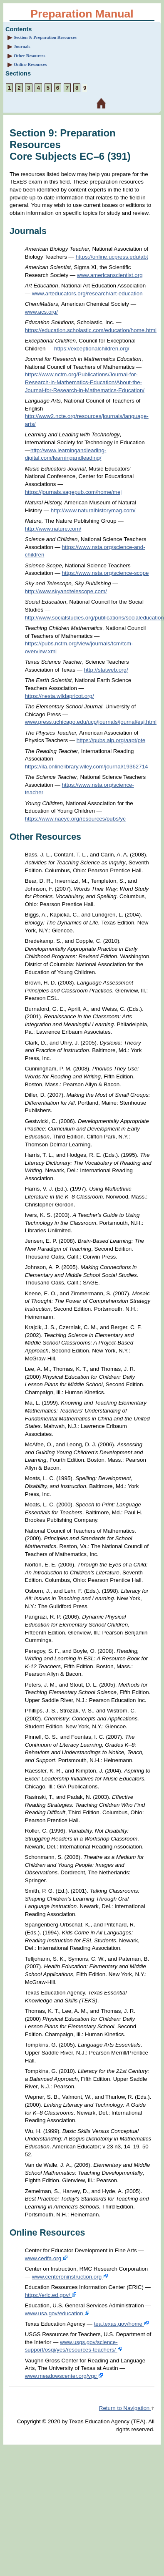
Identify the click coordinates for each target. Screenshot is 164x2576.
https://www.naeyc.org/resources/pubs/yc (75, 819)
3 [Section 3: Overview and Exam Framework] (28, 88)
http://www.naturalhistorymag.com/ (93, 510)
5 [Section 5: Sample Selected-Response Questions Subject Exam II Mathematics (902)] (48, 88)
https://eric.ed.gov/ (51, 2295)
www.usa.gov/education (57, 2313)
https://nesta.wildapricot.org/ (59, 696)
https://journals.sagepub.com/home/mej (73, 492)
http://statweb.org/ (106, 670)
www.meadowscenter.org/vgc (64, 2376)
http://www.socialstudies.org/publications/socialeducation (94, 617)
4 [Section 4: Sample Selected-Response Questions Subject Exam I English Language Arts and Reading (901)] (38, 88)
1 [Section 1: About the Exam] (9, 88)
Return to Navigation (126, 2408)
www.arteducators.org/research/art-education (87, 293)
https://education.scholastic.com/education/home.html (91, 330)
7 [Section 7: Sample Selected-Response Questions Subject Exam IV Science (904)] (67, 88)
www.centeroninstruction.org (70, 2277)
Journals (22, 46)
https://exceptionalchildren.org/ (91, 348)
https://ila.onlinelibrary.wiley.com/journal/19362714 (86, 766)
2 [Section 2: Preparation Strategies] (18, 88)
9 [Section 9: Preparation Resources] (84, 88)
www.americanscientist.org (110, 275)
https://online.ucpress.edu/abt (112, 257)
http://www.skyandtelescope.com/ (66, 591)
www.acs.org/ (41, 312)
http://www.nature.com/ (53, 529)
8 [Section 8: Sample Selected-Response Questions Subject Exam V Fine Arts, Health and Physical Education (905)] (76, 88)
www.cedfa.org (46, 2258)
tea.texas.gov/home (121, 2324)
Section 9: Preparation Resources (45, 37)
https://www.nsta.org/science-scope (105, 573)
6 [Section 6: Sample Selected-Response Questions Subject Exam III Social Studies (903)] (57, 88)
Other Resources (29, 55)
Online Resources (30, 64)
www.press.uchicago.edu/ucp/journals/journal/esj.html (91, 722)
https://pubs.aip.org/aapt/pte (111, 740)
